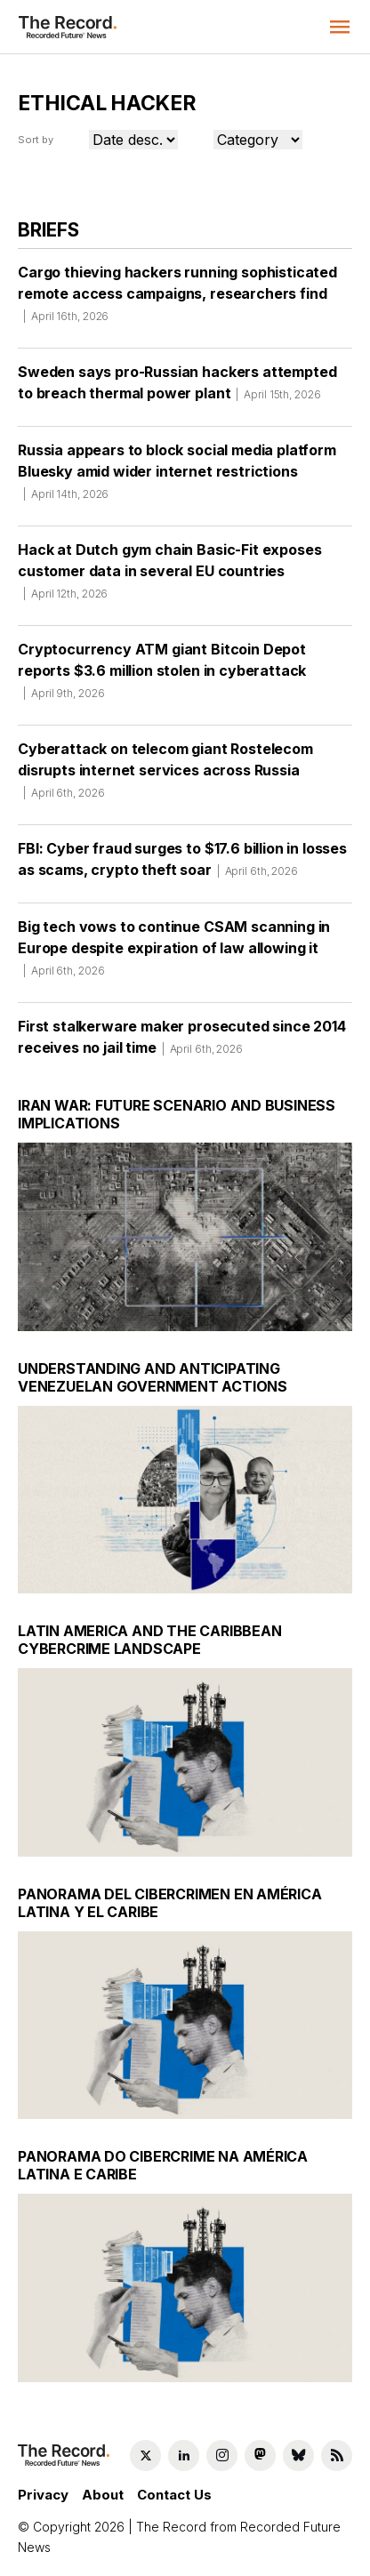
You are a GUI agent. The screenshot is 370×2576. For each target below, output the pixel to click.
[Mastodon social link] (260, 2455)
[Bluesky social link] (298, 2455)
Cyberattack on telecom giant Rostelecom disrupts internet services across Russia (165, 776)
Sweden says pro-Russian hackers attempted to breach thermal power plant (177, 388)
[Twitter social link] (145, 2455)
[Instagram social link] (221, 2455)
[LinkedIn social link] (183, 2455)
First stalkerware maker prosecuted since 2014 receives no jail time (182, 1043)
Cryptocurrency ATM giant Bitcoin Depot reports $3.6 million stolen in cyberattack (162, 676)
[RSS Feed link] (336, 2455)
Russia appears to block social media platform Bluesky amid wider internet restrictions (177, 477)
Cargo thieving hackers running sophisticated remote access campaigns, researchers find (177, 299)
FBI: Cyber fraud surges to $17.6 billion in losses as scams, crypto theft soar (182, 865)
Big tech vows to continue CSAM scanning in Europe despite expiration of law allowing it (174, 954)
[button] (340, 27)
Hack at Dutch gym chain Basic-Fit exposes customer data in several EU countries (169, 577)
